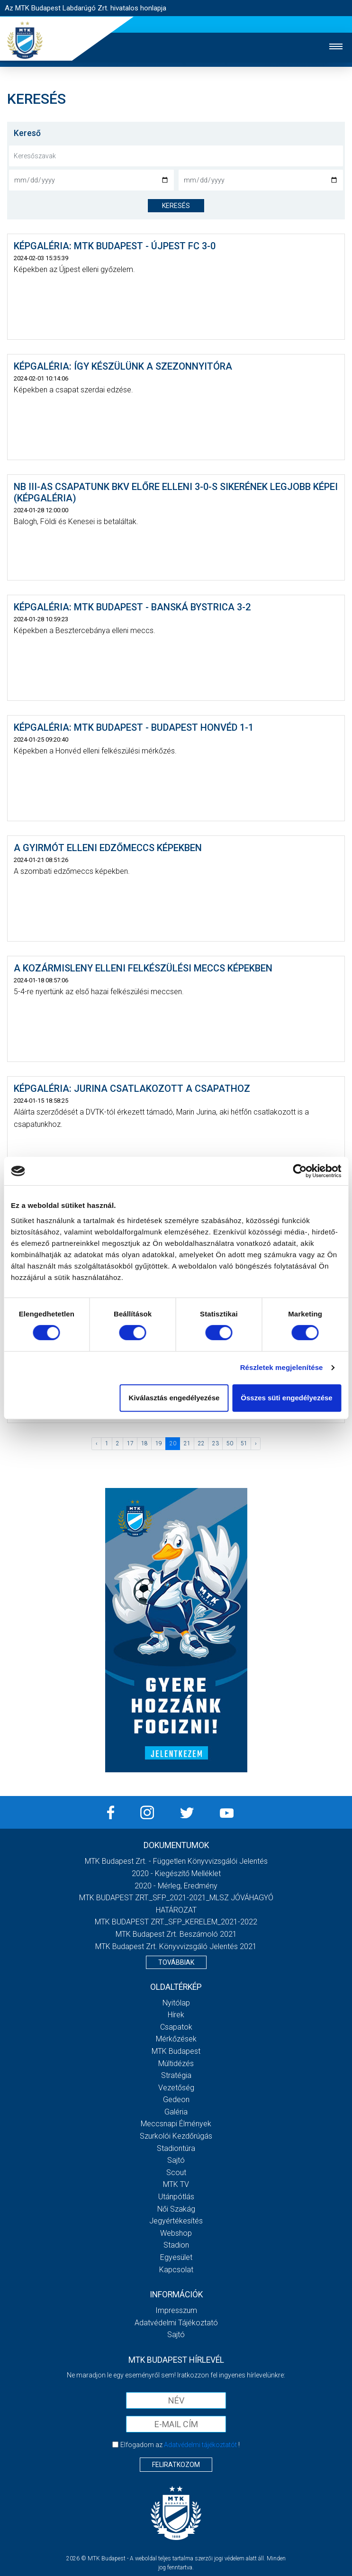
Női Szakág (176, 2208)
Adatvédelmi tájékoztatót (200, 2445)
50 (229, 1443)
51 (244, 1443)
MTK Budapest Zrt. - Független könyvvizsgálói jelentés (176, 1861)
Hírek (176, 2014)
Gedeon (176, 2099)
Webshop (176, 2233)
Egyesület (176, 2257)
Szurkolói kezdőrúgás (176, 2136)
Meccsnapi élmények (176, 2123)
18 (144, 1443)
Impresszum (176, 2310)
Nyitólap (176, 2002)
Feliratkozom (176, 2464)
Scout (176, 2172)
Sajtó (176, 2160)
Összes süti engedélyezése (286, 1398)
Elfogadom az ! (180, 2445)
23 (215, 1443)
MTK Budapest (176, 2051)
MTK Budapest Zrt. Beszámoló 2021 (176, 1934)
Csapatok (176, 2027)
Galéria (176, 2111)
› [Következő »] (256, 1443)
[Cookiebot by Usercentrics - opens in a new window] (299, 1171)
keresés (176, 205)
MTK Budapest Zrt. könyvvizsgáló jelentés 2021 (176, 1946)
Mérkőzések (176, 2038)
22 (201, 1443)
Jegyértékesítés (176, 2220)
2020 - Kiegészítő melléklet (176, 1873)
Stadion (176, 2244)
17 (130, 1443)
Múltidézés (176, 2063)
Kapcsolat (176, 2269)
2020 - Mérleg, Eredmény (176, 1885)
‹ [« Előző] (97, 1443)
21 (187, 1443)
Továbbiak (176, 1962)
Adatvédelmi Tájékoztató (176, 2322)
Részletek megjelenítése (281, 1367)
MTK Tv (176, 2184)
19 (158, 1443)
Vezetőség (176, 2087)
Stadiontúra (176, 2148)
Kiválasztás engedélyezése (174, 1398)
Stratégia (176, 2075)
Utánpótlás (176, 2196)
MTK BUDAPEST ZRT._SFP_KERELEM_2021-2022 (176, 1921)
